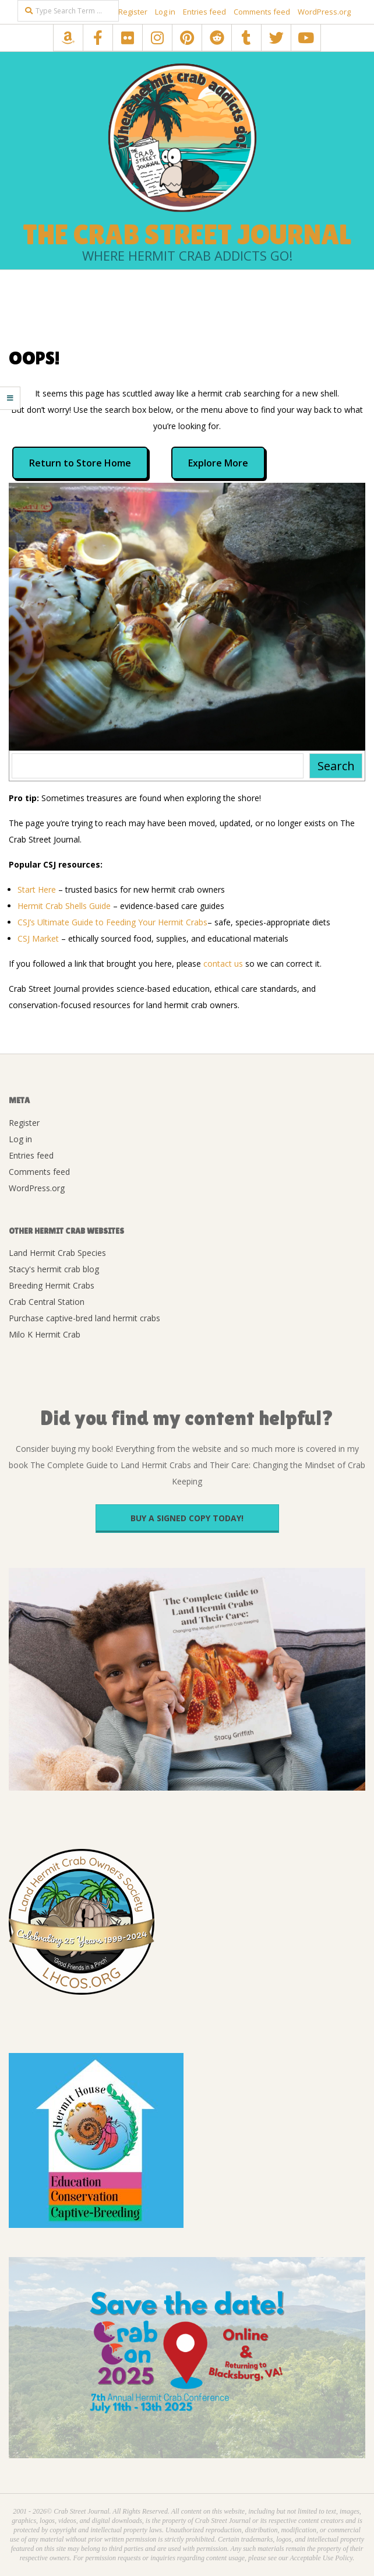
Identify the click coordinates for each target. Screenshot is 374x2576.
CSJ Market (38, 938)
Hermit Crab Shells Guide (64, 905)
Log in (165, 11)
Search (336, 766)
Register (132, 11)
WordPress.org (324, 11)
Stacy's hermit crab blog (54, 1269)
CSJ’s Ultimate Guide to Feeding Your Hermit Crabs (112, 922)
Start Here (36, 889)
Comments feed (262, 11)
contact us (223, 963)
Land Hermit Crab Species (57, 1252)
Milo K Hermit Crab (44, 1334)
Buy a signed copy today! (187, 1518)
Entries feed (204, 11)
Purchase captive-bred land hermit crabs (84, 1318)
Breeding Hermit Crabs (51, 1285)
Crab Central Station (46, 1301)
